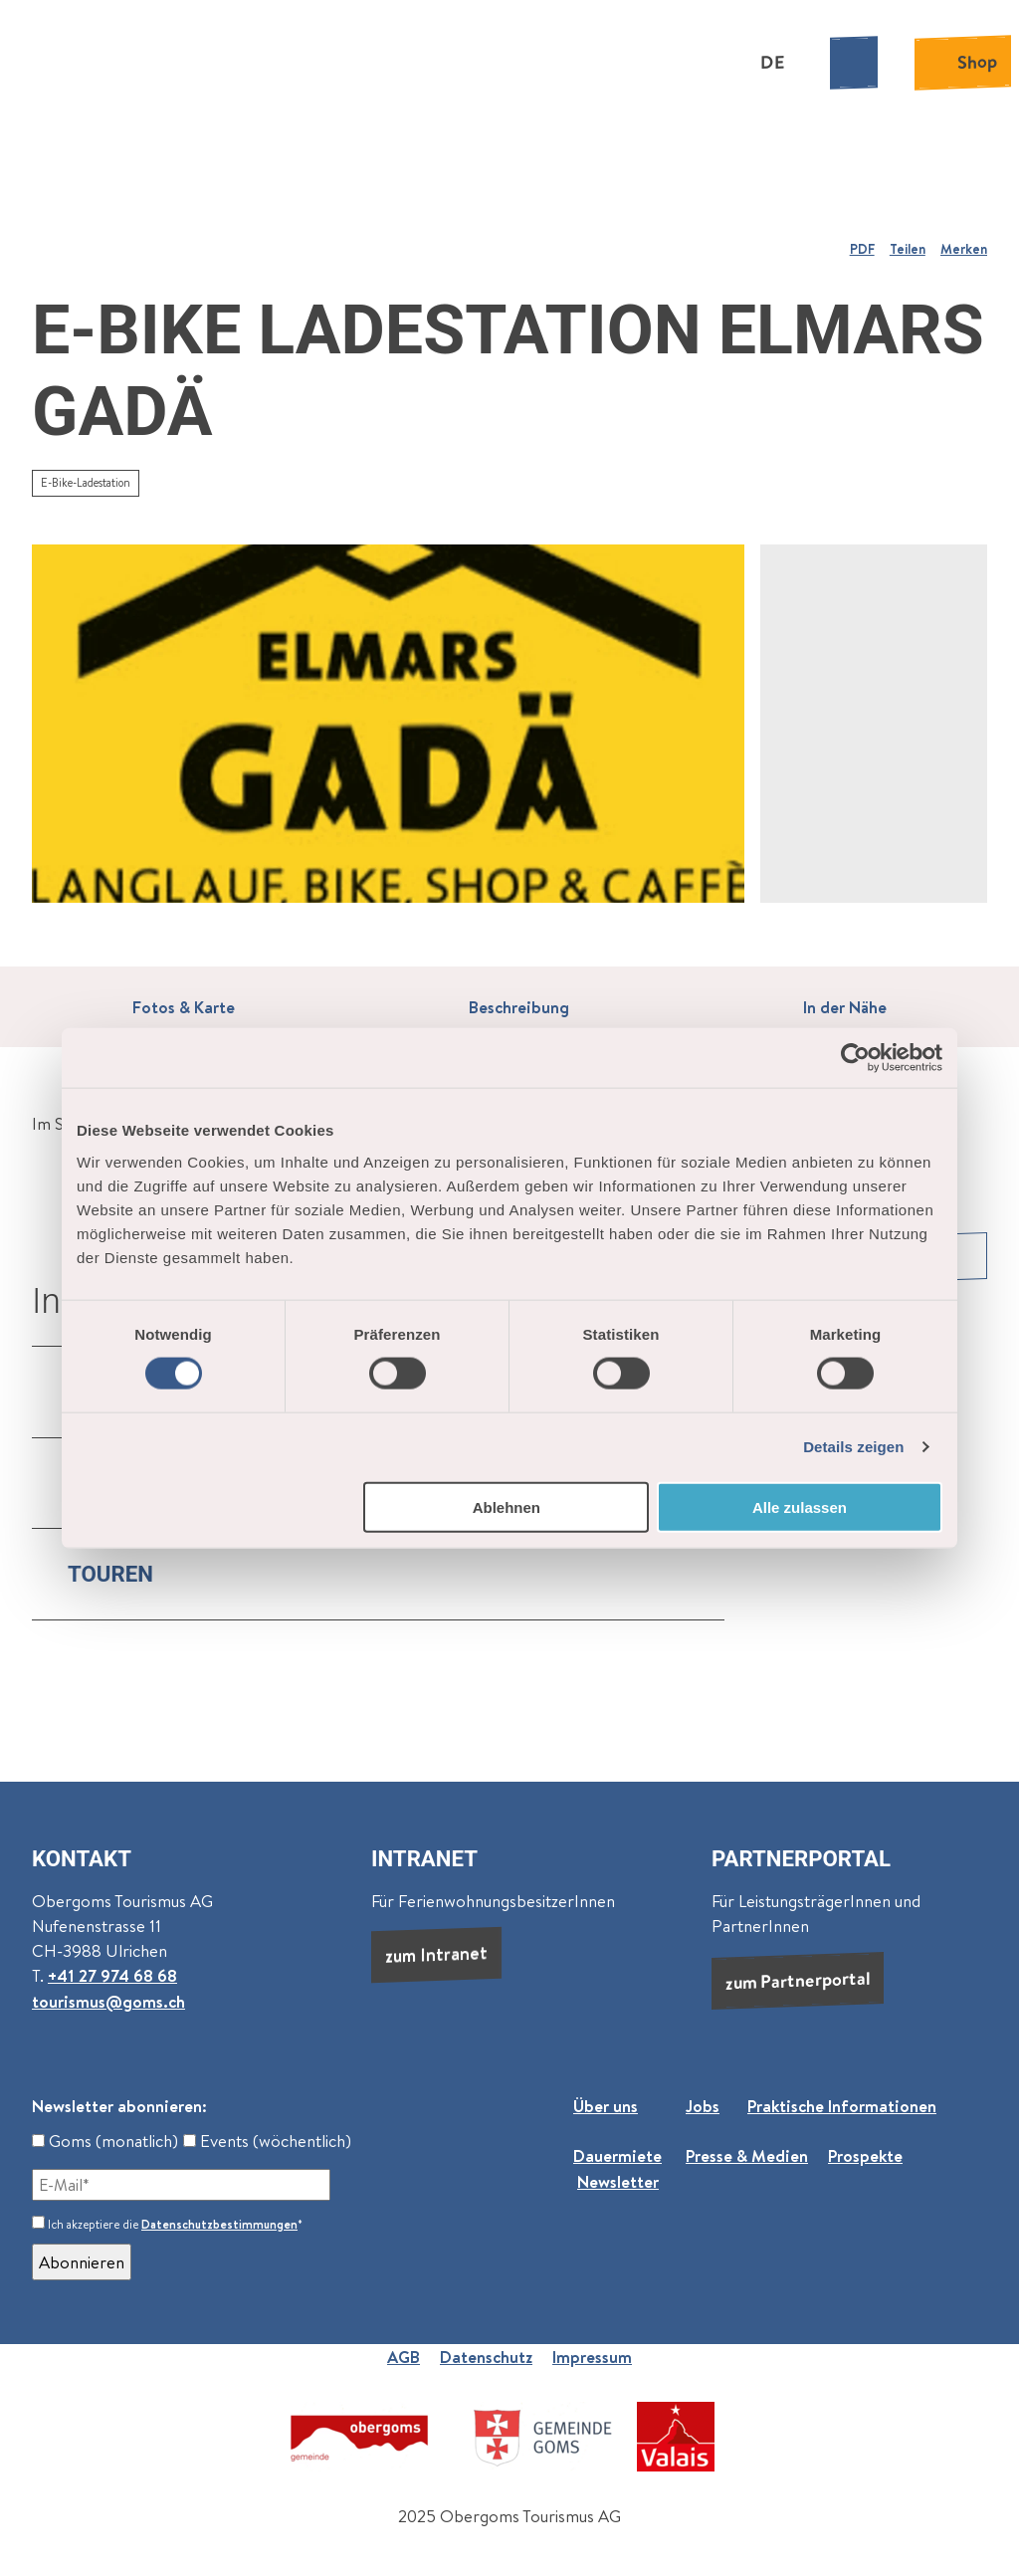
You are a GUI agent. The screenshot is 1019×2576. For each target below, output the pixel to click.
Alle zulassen (799, 1506)
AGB (403, 2356)
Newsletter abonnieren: (119, 2105)
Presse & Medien (747, 2156)
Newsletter (618, 2181)
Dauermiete (617, 2156)
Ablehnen (506, 1506)
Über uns (605, 2105)
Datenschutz (486, 2356)
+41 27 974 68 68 (112, 1975)
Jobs (702, 2105)
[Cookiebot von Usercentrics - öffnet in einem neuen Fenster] (855, 1058)
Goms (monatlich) (105, 2140)
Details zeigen (853, 1446)
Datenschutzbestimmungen (219, 2224)
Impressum (592, 2356)
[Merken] (963, 241)
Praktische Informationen (841, 2105)
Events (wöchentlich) (267, 2140)
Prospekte (865, 2156)
